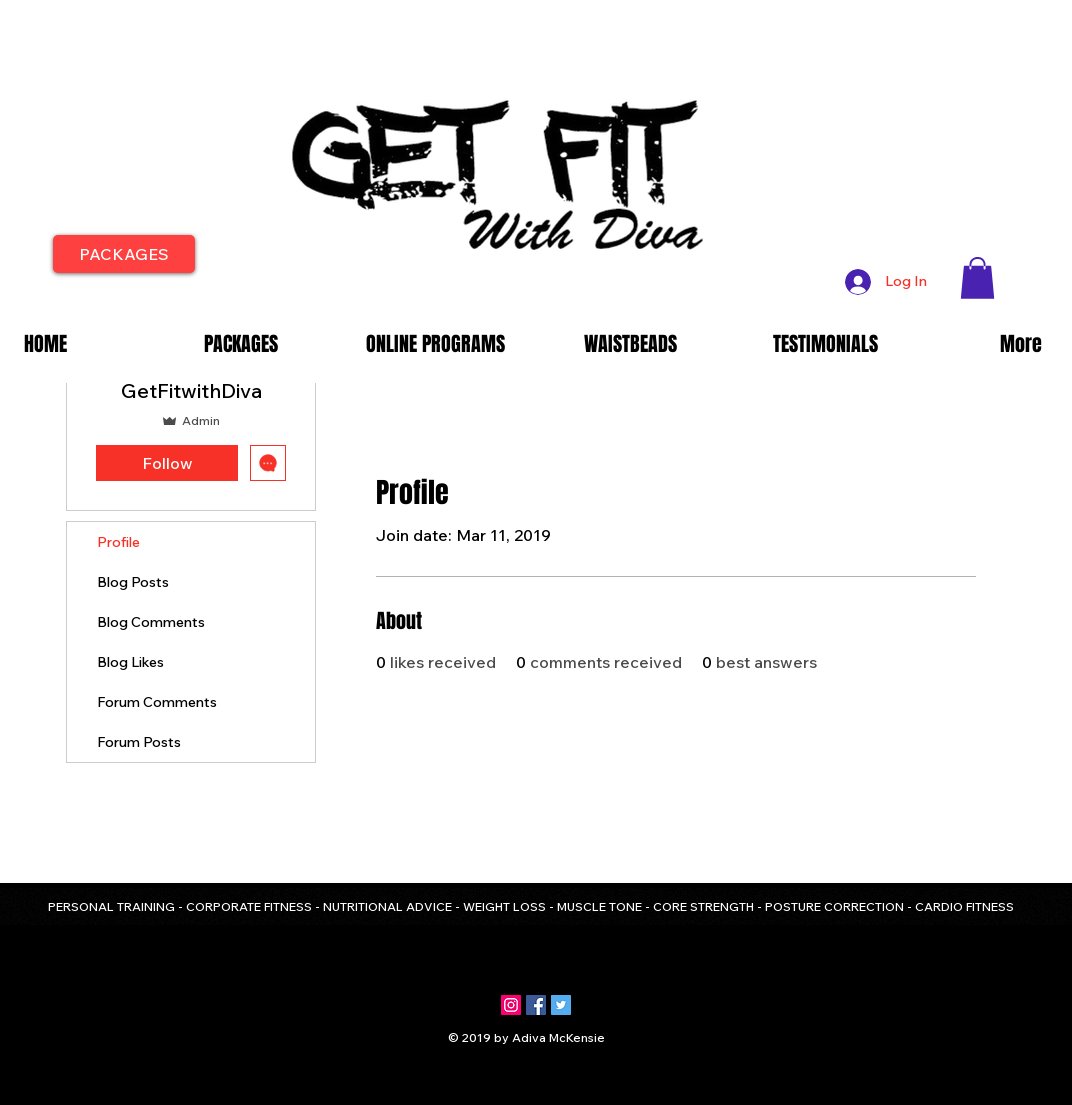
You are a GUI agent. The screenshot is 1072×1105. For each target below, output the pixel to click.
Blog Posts (133, 582)
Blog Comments (151, 622)
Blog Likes (130, 662)
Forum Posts (139, 742)
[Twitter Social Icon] (561, 1005)
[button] (977, 278)
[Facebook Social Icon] (536, 1005)
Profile (118, 542)
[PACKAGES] (124, 254)
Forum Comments (157, 702)
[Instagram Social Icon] (511, 1005)
